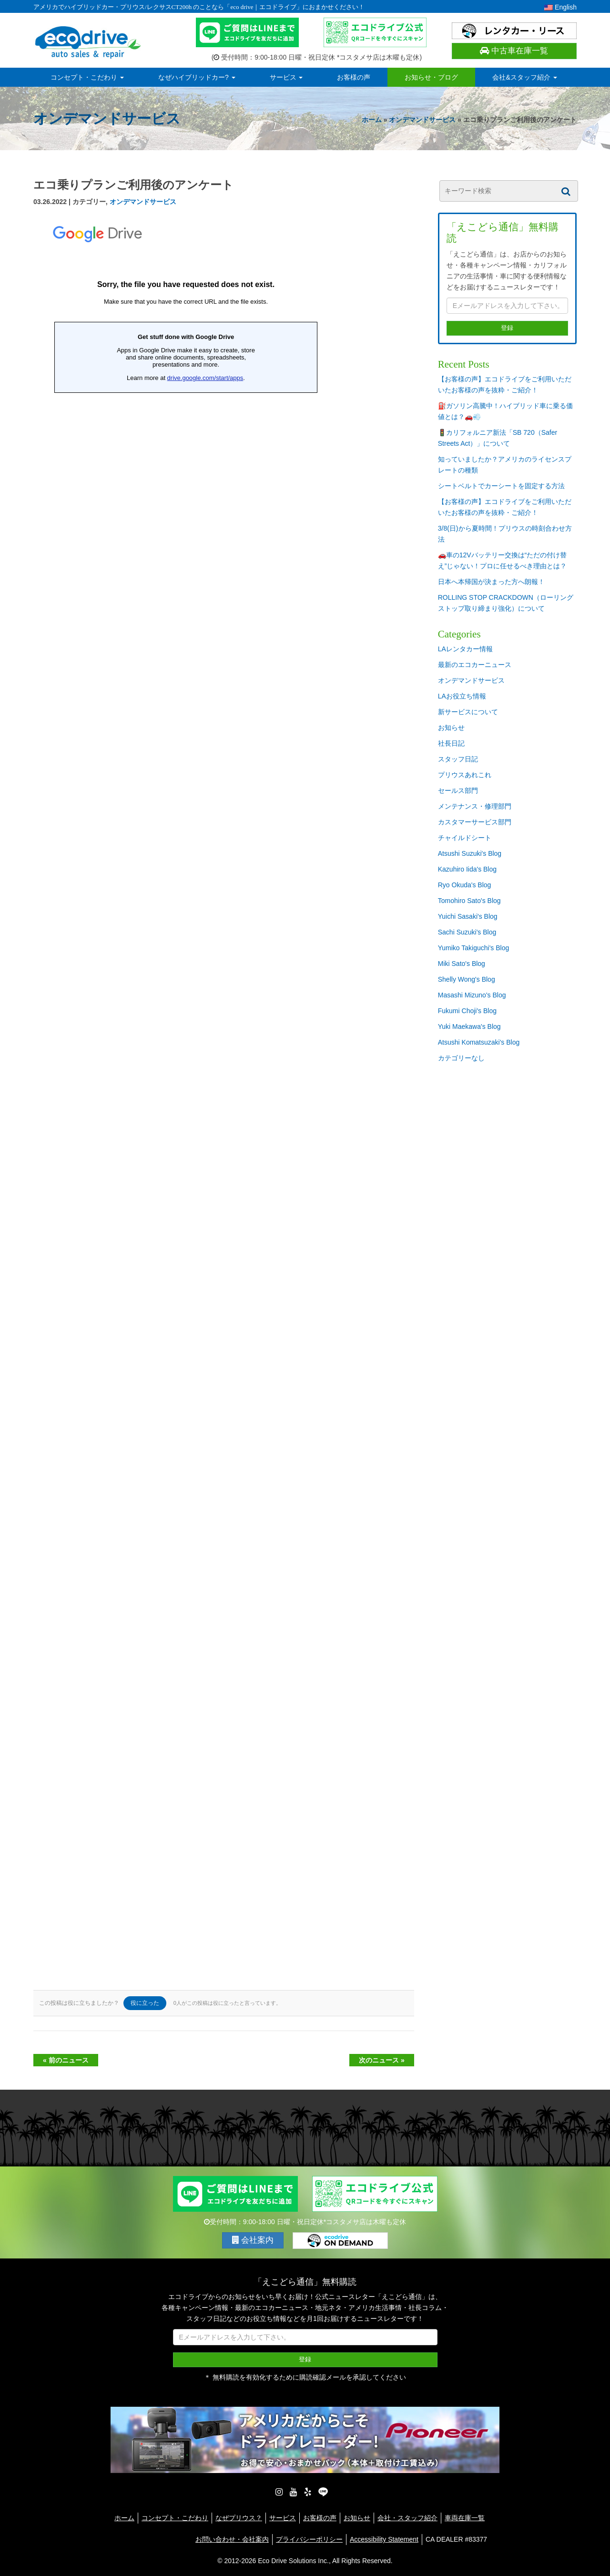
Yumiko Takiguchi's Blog (473, 948)
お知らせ (451, 727)
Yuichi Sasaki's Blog (468, 916)
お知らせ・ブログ (431, 77)
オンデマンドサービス (422, 119)
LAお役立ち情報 (462, 696)
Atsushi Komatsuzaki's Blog (479, 1042)
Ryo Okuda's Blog (464, 885)
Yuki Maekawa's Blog (469, 1026)
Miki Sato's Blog (461, 963)
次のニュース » (382, 2060)
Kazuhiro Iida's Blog (467, 869)
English (560, 7)
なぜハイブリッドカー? (196, 77)
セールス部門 (458, 790)
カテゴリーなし (461, 1058)
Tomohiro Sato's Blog (469, 900)
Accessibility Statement (384, 2539)
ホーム (372, 119)
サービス (286, 77)
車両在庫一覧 (465, 2518)
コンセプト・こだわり (87, 77)
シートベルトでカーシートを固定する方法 (501, 486)
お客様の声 (353, 77)
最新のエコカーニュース (474, 664)
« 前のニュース (66, 2060)
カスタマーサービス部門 (474, 822)
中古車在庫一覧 (514, 50)
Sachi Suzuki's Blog (467, 932)
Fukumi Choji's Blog (467, 1011)
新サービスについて (468, 712)
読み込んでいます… (185, 1098)
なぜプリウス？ (238, 2518)
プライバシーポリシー (309, 2539)
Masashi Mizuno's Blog (472, 995)
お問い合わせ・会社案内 (232, 2539)
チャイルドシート (464, 838)
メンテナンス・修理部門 (474, 806)
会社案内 (253, 2240)
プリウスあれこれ (464, 775)
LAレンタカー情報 (465, 649)
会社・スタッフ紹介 (407, 2518)
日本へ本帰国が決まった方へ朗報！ (491, 581)
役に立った (145, 2003)
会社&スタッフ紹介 (524, 77)
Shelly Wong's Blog (466, 979)
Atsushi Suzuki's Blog (469, 853)
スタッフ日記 (458, 759)
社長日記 (451, 743)
